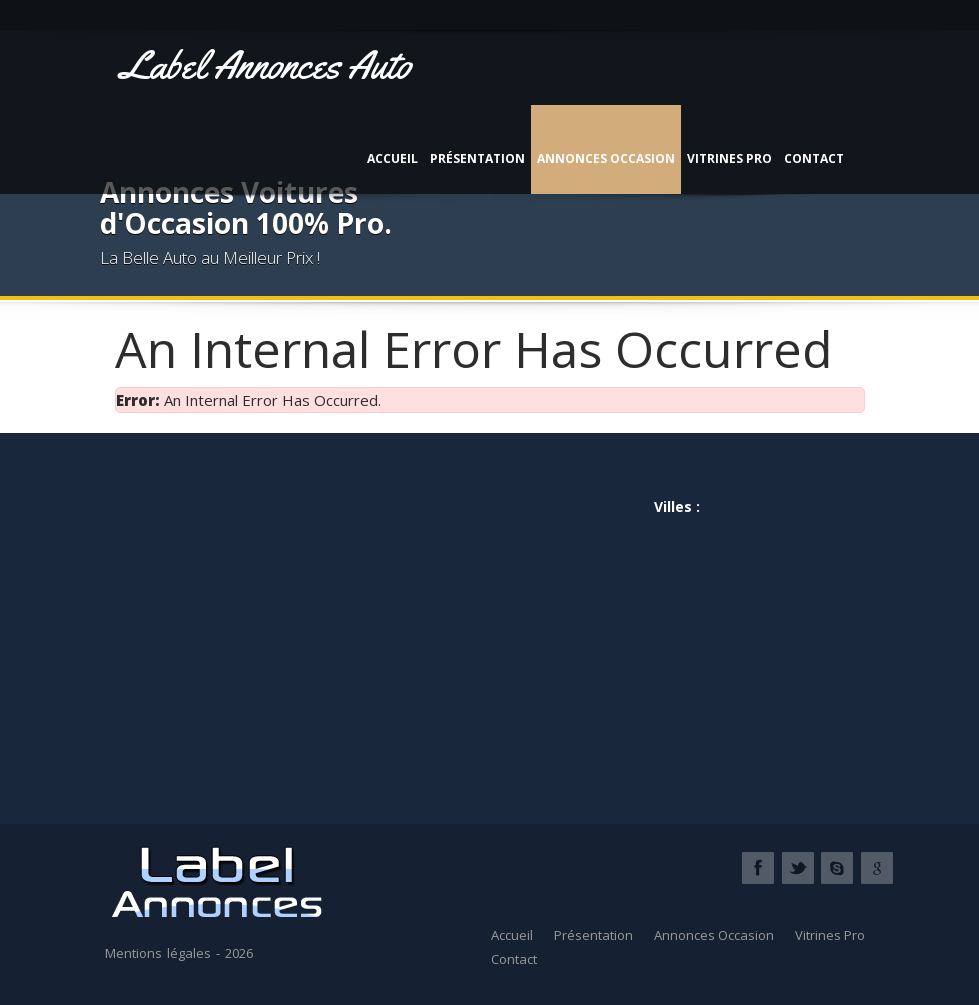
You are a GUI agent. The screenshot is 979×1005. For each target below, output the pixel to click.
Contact (814, 158)
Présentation (477, 158)
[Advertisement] (302, 620)
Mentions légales (158, 953)
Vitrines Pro (729, 158)
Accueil (392, 158)
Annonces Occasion (606, 158)
